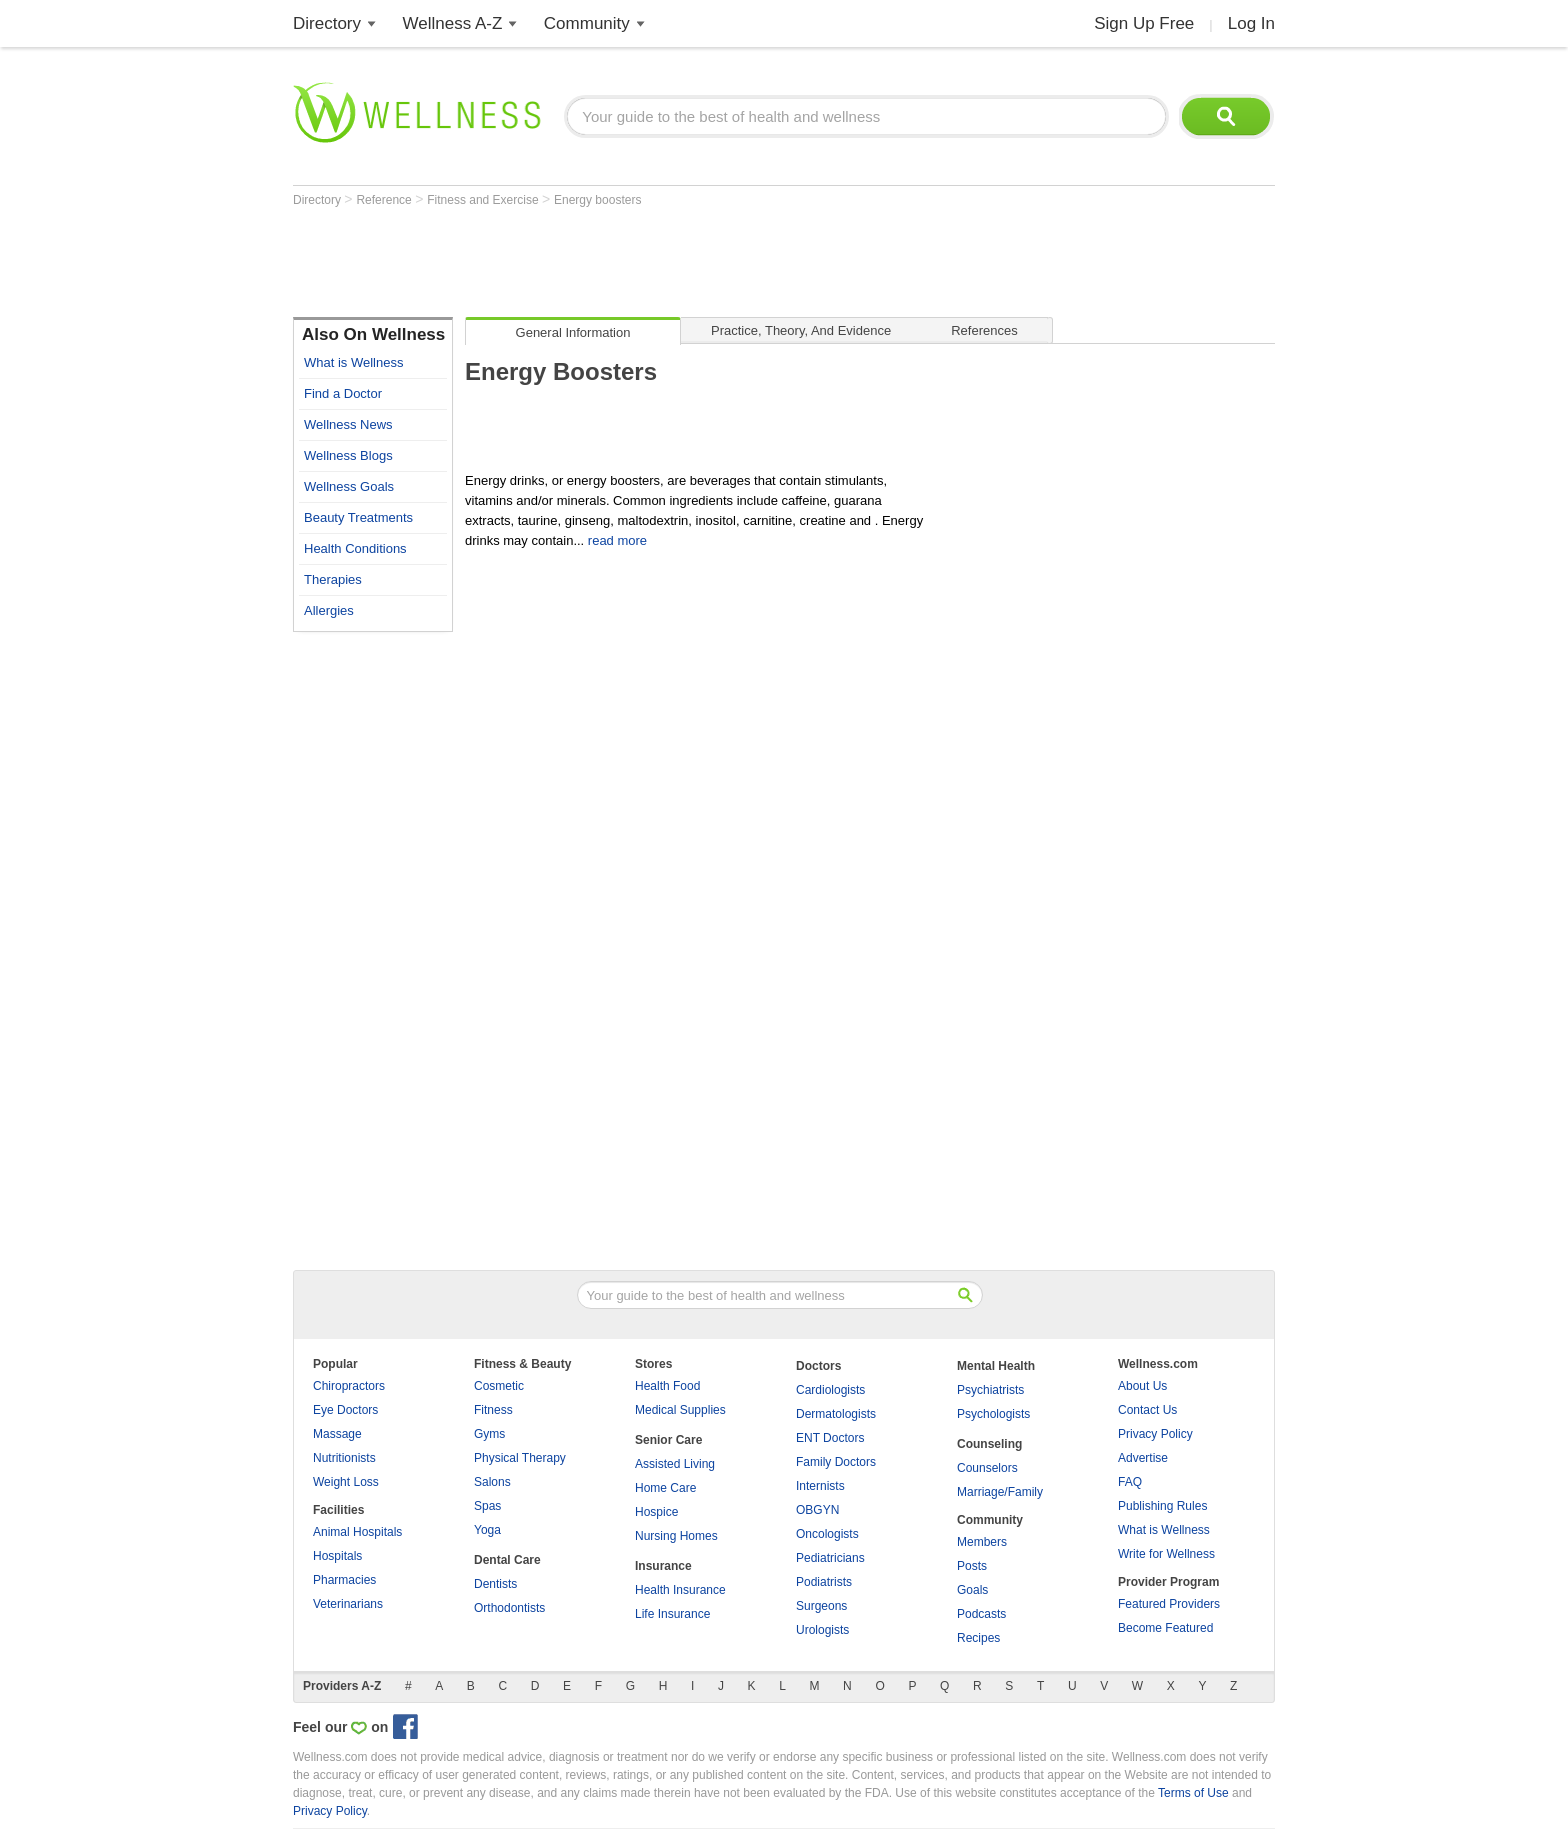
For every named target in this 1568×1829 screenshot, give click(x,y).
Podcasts (981, 1614)
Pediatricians (830, 1558)
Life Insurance (672, 1614)
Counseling (989, 1444)
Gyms (489, 1434)
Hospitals (337, 1556)
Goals (972, 1590)
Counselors (987, 1468)
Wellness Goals (349, 486)
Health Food (667, 1386)
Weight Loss (346, 1482)
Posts (972, 1566)
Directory (327, 23)
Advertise (1143, 1458)
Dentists (495, 1584)
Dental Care (507, 1560)
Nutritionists (344, 1458)
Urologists (822, 1630)
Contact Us (1147, 1410)
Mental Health (996, 1366)
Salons (492, 1482)
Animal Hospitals (357, 1532)
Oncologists (827, 1534)
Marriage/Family (1000, 1492)
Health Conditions (355, 548)
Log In (1251, 23)
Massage (337, 1434)
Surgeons (821, 1606)
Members (982, 1542)
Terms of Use (1193, 1793)
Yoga (487, 1530)
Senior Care (668, 1440)
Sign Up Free (1144, 23)
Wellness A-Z (453, 23)
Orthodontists (509, 1608)
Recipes (978, 1638)
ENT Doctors (830, 1438)
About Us (1142, 1386)
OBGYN (817, 1510)
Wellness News (348, 424)
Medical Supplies (680, 1410)
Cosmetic (499, 1386)
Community (587, 23)
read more (617, 540)
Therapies (333, 579)
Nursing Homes (676, 1536)
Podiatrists (824, 1582)
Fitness (493, 1410)
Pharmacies (344, 1580)
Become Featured (1165, 1628)
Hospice (656, 1512)
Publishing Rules (1162, 1506)
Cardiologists (830, 1390)
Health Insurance (680, 1590)
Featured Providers (1169, 1604)
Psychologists (993, 1414)
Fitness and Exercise (484, 200)
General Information (573, 332)
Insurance (663, 1566)
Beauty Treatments (358, 517)
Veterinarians (348, 1604)
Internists (820, 1486)
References (984, 330)
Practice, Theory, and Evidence (801, 330)
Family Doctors (836, 1462)
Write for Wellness (1166, 1554)
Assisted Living (675, 1464)
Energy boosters (597, 200)
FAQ (1130, 1482)
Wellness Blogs (348, 455)
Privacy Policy (1155, 1434)
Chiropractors (349, 1386)
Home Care (665, 1488)
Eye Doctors (345, 1410)
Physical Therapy (520, 1458)
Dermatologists (836, 1414)
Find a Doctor (343, 393)
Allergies (329, 610)
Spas (487, 1506)
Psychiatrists (990, 1390)
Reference (385, 200)
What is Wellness (353, 362)
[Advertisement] (657, 262)
